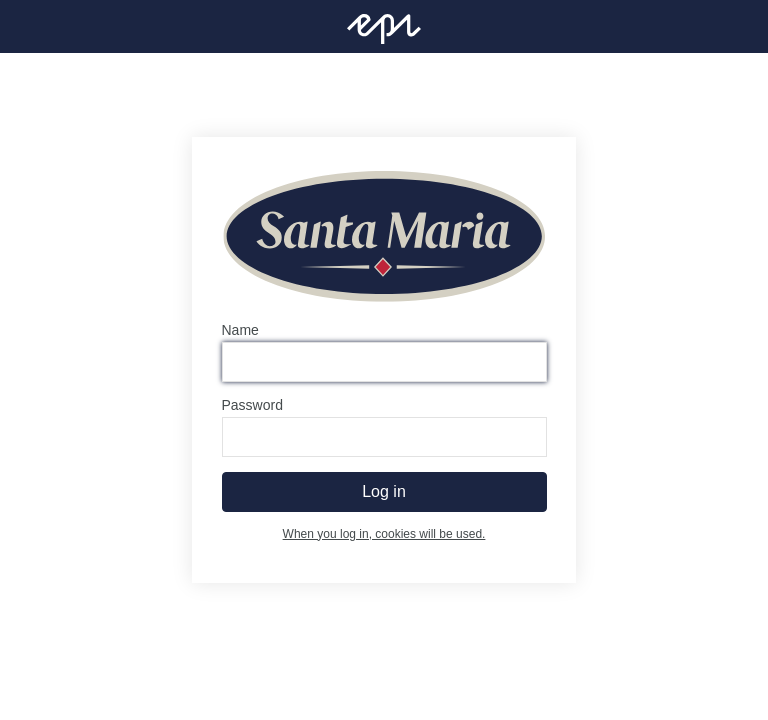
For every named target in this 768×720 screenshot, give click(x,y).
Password (252, 405)
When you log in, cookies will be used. (384, 534)
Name (240, 330)
